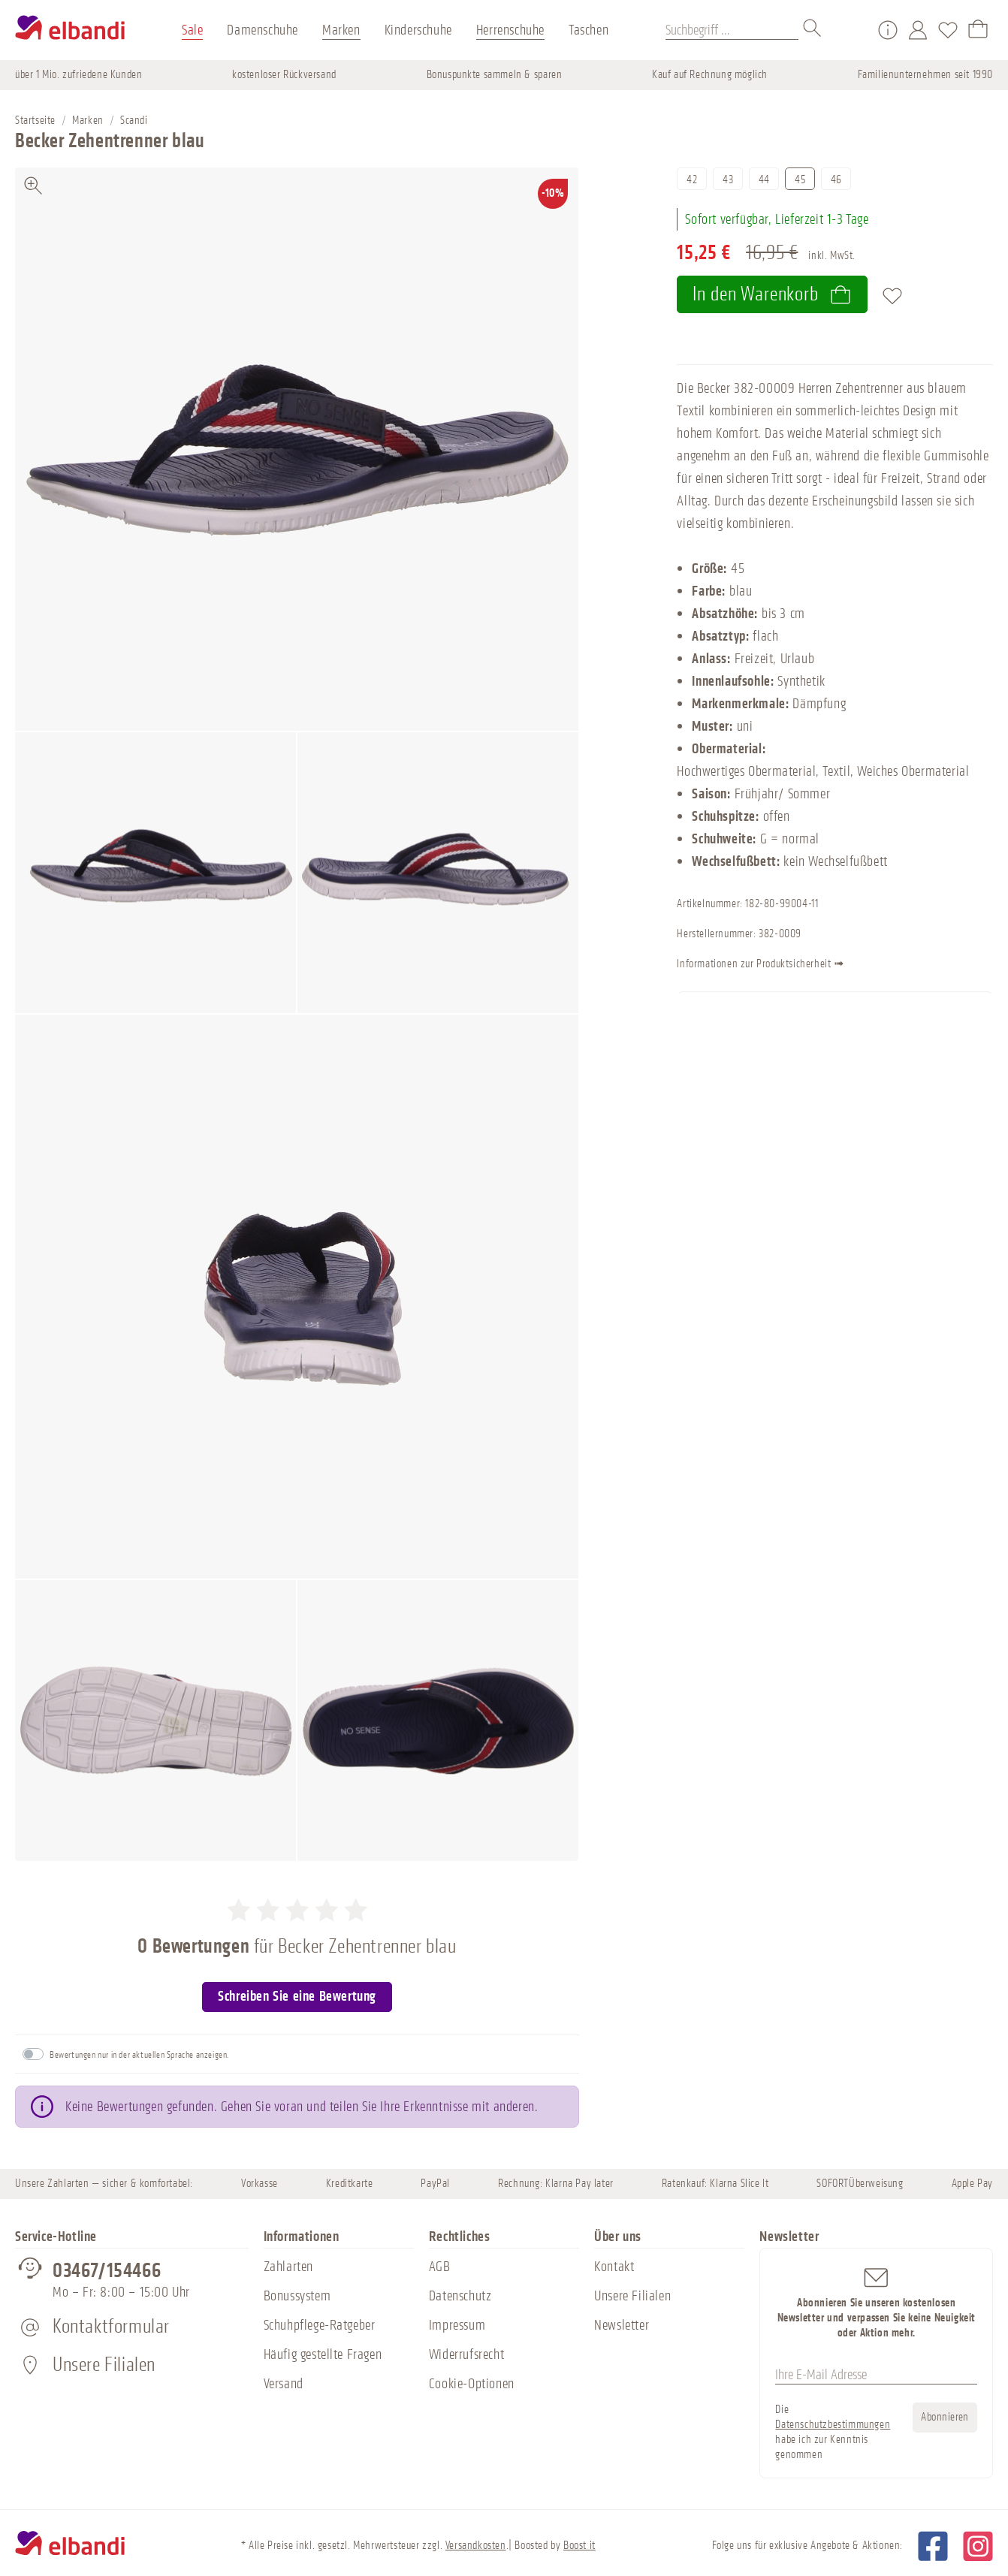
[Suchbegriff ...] (731, 30)
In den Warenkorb (772, 294)
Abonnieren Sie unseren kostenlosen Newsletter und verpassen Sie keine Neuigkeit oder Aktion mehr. (876, 2302)
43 (728, 180)
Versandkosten (475, 2545)
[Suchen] (813, 30)
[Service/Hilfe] (888, 30)
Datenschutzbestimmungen (832, 2425)
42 (692, 180)
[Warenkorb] (978, 30)
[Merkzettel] (948, 30)
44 (764, 180)
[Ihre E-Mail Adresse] (876, 2374)
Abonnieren (945, 2417)
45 (800, 180)
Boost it (579, 2545)
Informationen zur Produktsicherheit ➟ (808, 965)
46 (836, 180)
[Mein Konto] (918, 30)
